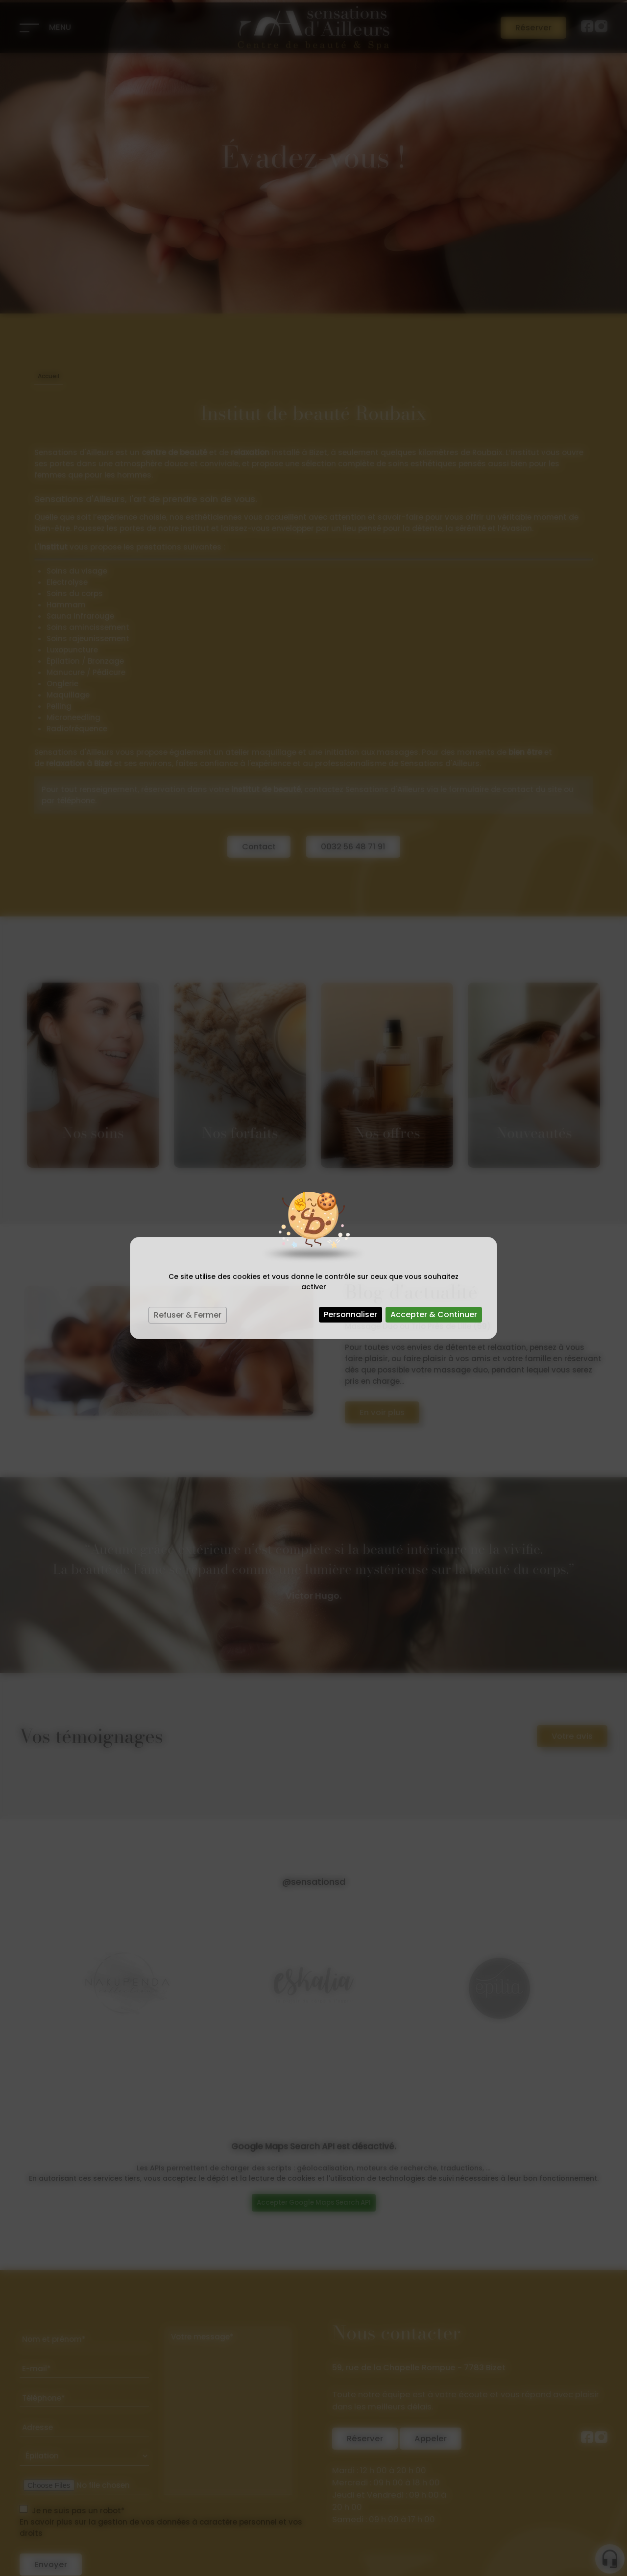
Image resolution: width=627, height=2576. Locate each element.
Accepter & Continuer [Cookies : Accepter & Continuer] (433, 1314)
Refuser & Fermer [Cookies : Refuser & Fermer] (187, 1315)
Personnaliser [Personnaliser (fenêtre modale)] (350, 1314)
